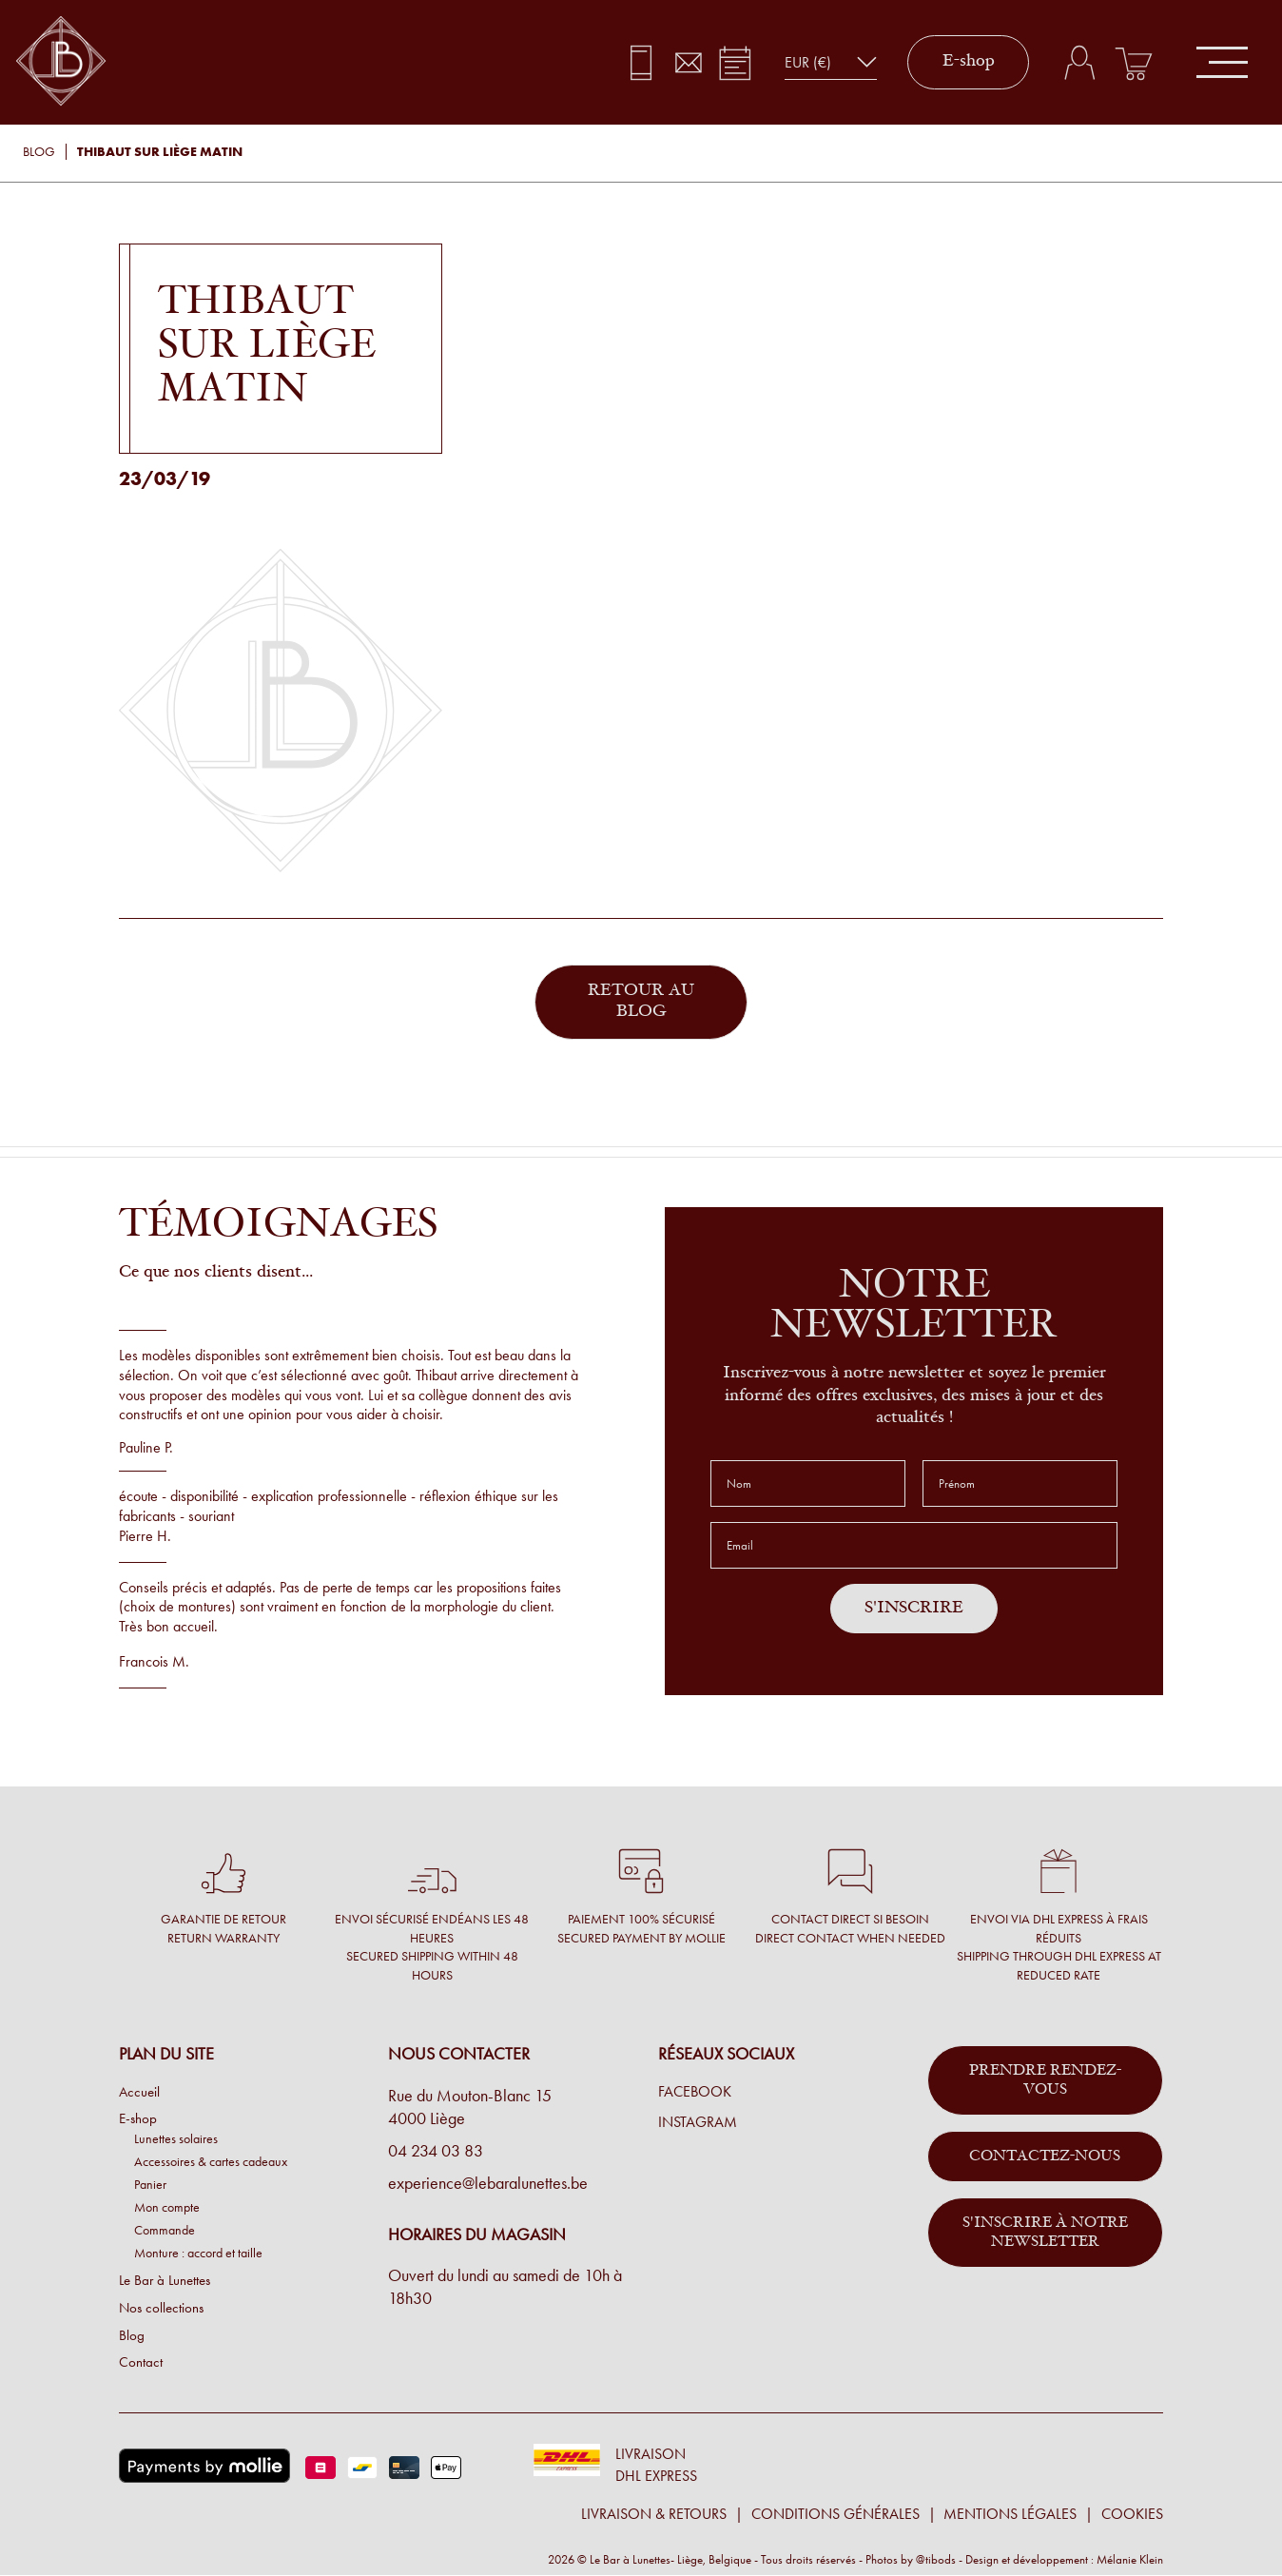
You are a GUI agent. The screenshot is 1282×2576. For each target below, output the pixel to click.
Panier (150, 2184)
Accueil (139, 2091)
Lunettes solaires (176, 2138)
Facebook (694, 2091)
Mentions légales (1010, 2514)
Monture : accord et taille (198, 2252)
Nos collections (161, 2307)
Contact (141, 2362)
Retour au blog (641, 1002)
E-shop (968, 61)
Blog (39, 152)
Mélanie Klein (1130, 2559)
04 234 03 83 (435, 2150)
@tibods (936, 2559)
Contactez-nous (1044, 2156)
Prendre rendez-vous (1045, 2080)
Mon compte (167, 2207)
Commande (164, 2229)
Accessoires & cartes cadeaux (210, 2161)
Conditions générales (835, 2514)
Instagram (697, 2122)
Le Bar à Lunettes (164, 2280)
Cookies (1132, 2514)
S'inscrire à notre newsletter (1045, 2232)
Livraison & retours (654, 2514)
